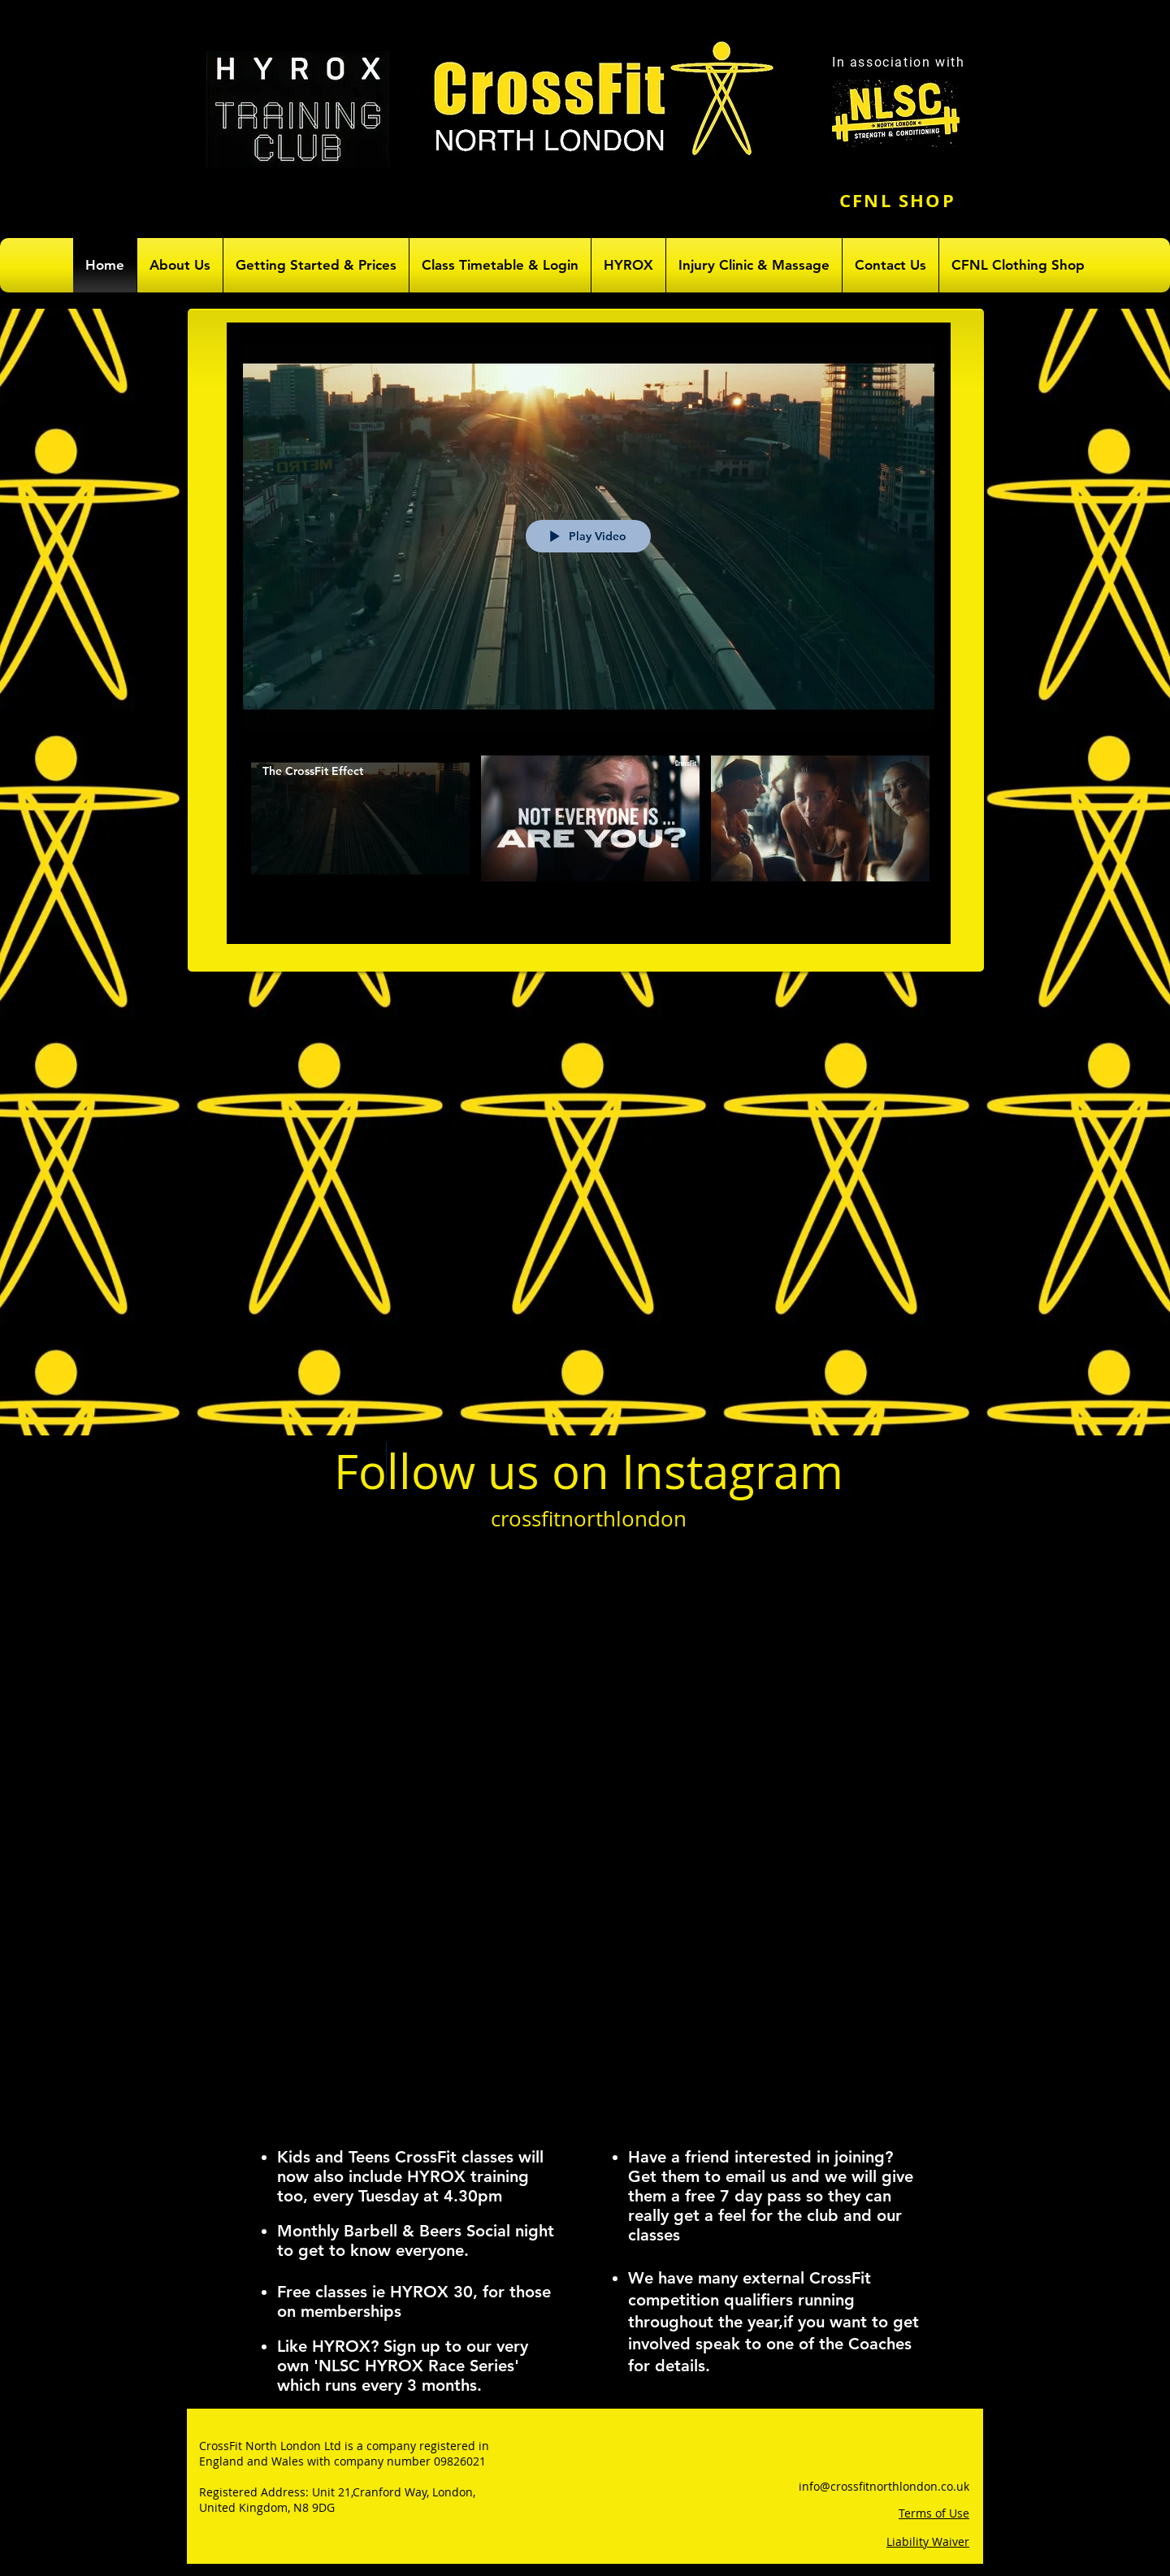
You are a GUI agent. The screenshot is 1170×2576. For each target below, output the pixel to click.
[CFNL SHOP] (899, 200)
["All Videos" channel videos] (588, 837)
